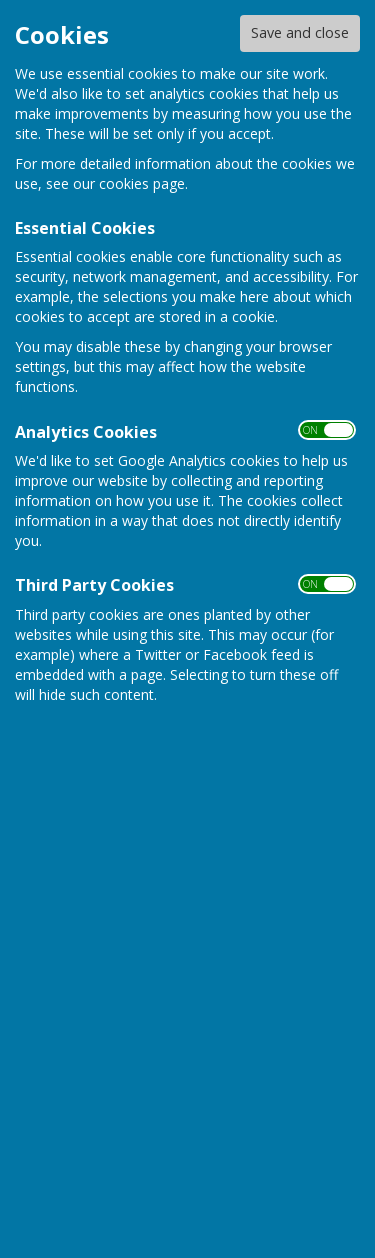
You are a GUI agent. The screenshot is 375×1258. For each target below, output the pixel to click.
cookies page (142, 183)
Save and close (300, 32)
